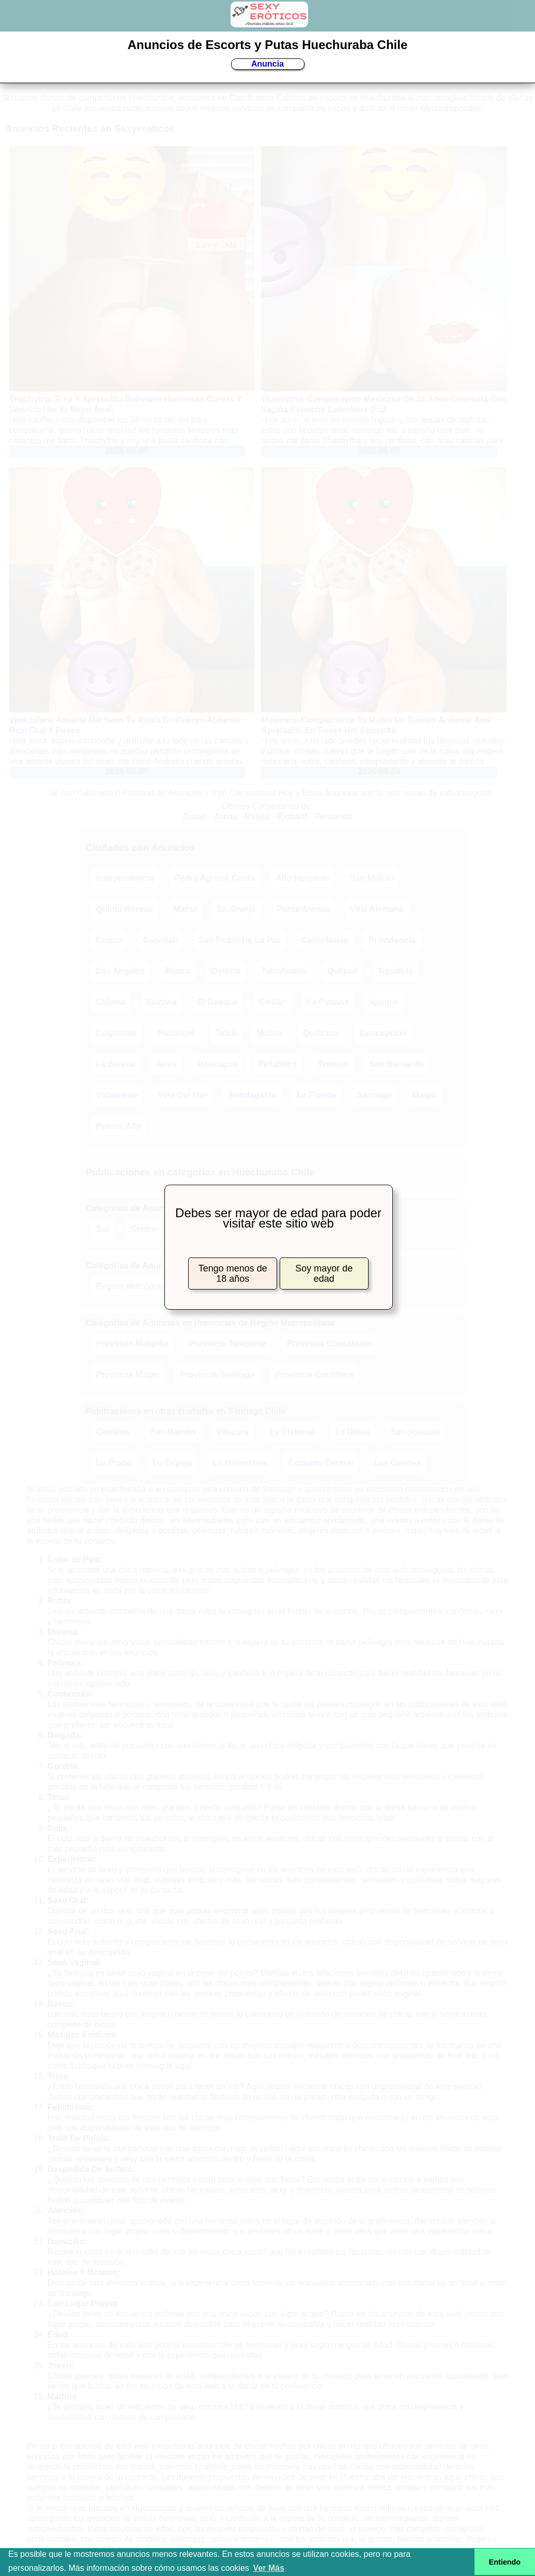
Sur (103, 1228)
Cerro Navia (324, 940)
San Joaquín (414, 1431)
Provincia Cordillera (314, 1374)
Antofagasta (252, 1095)
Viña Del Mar (183, 1095)
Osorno (225, 971)
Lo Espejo (172, 1462)
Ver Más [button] (268, 2568)
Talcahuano (284, 971)
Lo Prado (114, 1462)
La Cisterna (291, 1431)
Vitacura (233, 1431)
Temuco (332, 1064)
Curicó (109, 940)
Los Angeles (120, 971)
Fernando (334, 816)
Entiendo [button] (505, 2562)
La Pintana (328, 1002)
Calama (111, 1002)
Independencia (125, 878)
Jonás (194, 816)
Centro (143, 1228)
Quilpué (342, 971)
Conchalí (160, 940)
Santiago (374, 1095)
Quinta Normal (124, 909)
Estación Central (320, 1462)
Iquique (384, 1002)
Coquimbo (116, 1033)
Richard (292, 816)
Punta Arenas (303, 909)
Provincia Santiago (217, 1374)
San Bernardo (396, 1064)
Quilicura (321, 1033)
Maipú (424, 1095)
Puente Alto (119, 1126)
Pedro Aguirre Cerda (215, 878)
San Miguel (371, 878)
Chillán (272, 1002)
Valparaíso (116, 1095)
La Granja (237, 909)
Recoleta (395, 971)
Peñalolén (277, 1064)
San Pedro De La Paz (239, 940)
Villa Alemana (377, 909)
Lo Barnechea (239, 1462)
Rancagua (217, 1064)
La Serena (115, 1064)
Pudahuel (176, 1033)
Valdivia (161, 1002)
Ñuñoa (269, 1033)
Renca (177, 971)
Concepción (383, 1033)
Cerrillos (113, 1431)
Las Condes (397, 1462)
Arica (166, 1064)
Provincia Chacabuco (329, 1343)
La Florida (316, 1095)
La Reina (352, 1431)
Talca (226, 1033)
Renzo (257, 816)
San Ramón (173, 1431)
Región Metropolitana (138, 1286)
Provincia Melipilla (132, 1343)
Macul (185, 909)
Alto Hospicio (302, 878)
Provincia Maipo (128, 1374)
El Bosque (217, 1002)
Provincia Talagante (227, 1343)
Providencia (392, 940)
